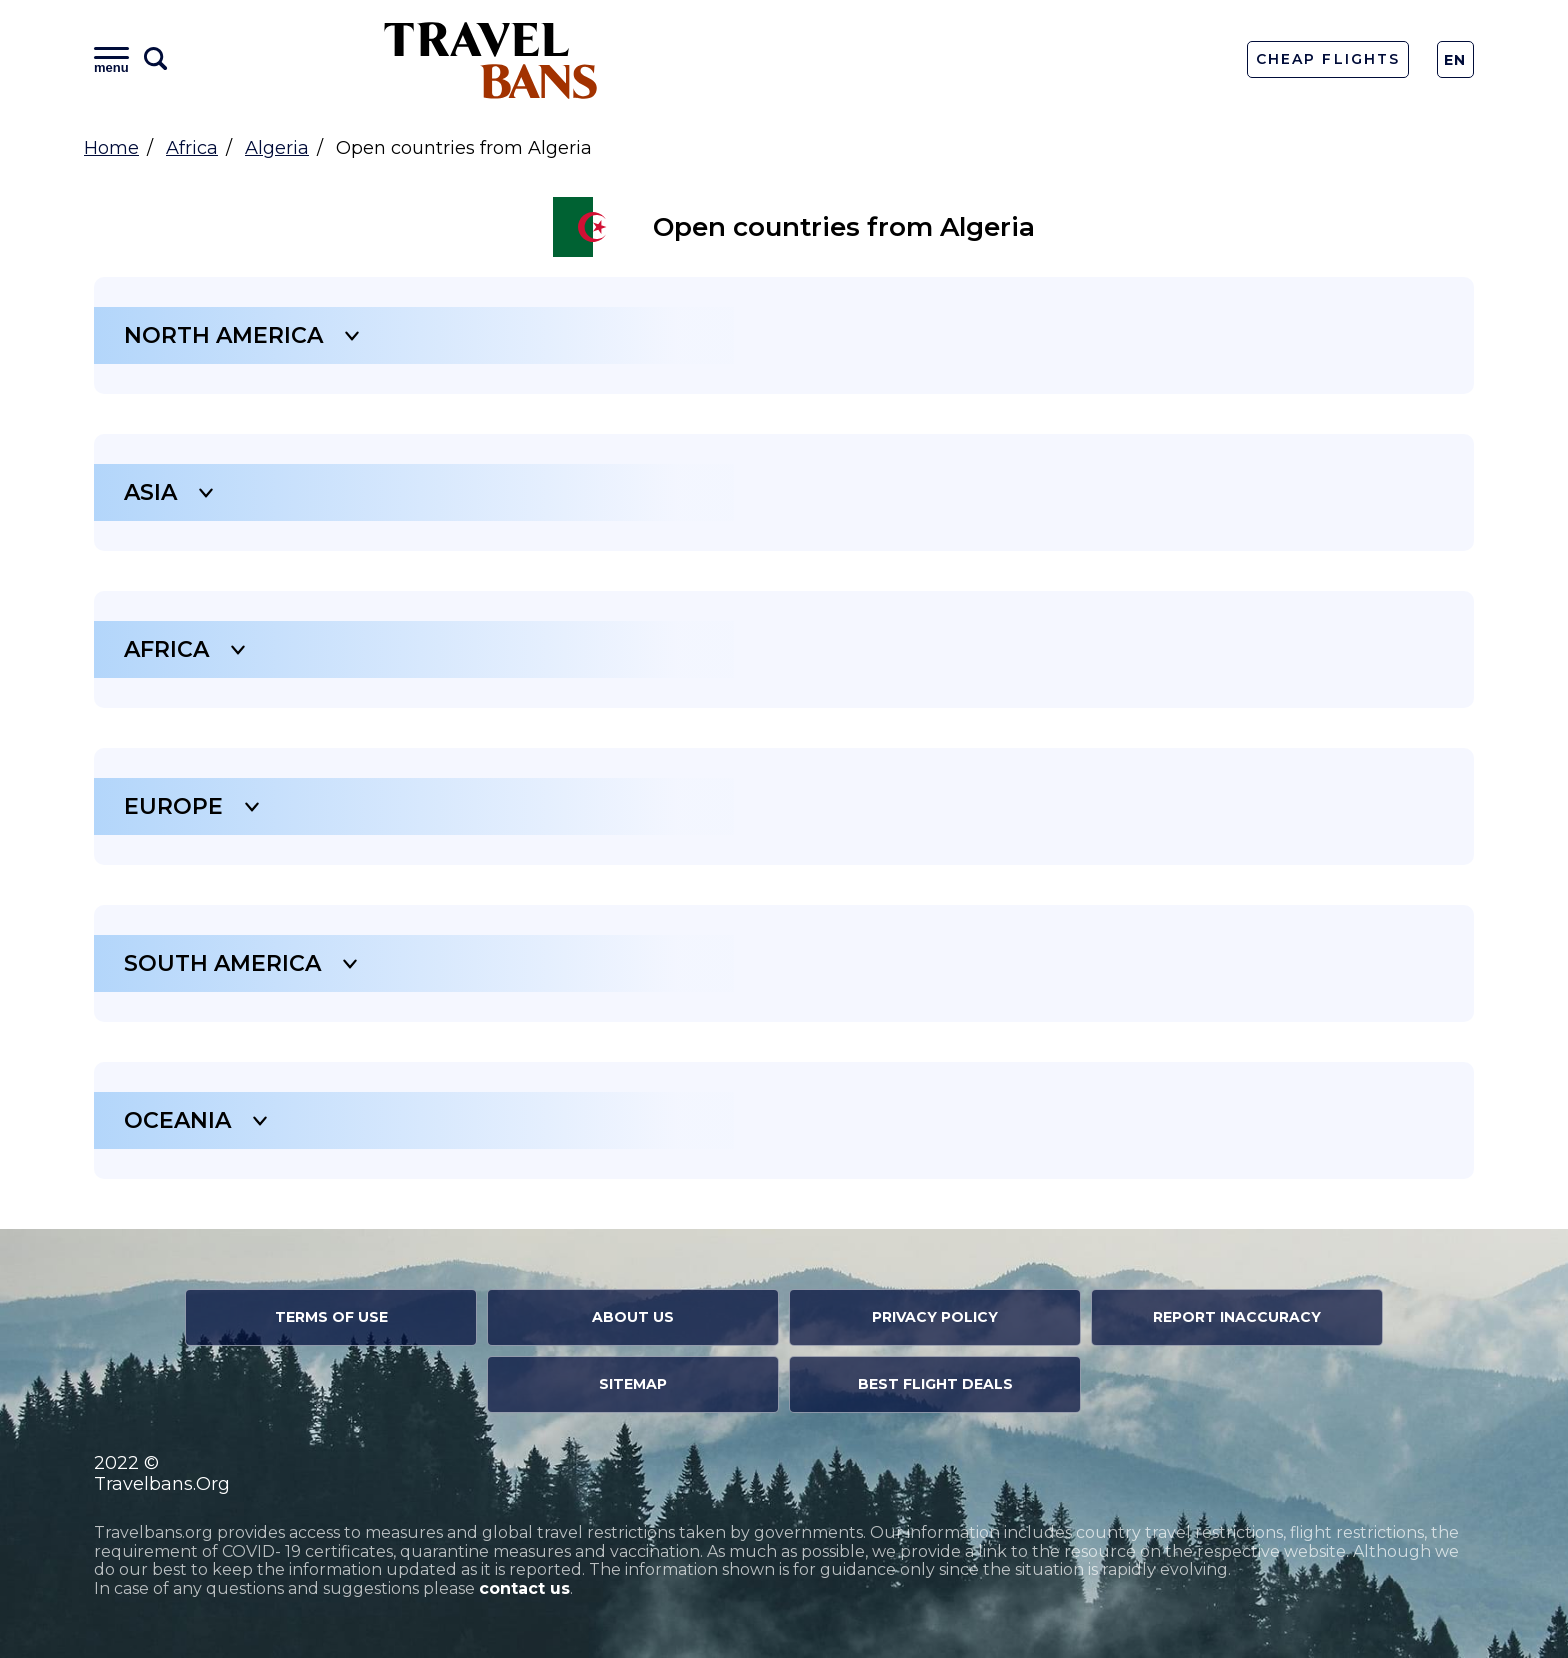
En (1455, 60)
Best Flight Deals (935, 1384)
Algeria (277, 148)
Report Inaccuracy (1237, 1317)
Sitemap (633, 1384)
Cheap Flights (1327, 59)
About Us (633, 1317)
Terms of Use (331, 1317)
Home (111, 148)
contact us (524, 1588)
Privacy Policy (935, 1317)
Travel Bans (491, 59)
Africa (192, 148)
